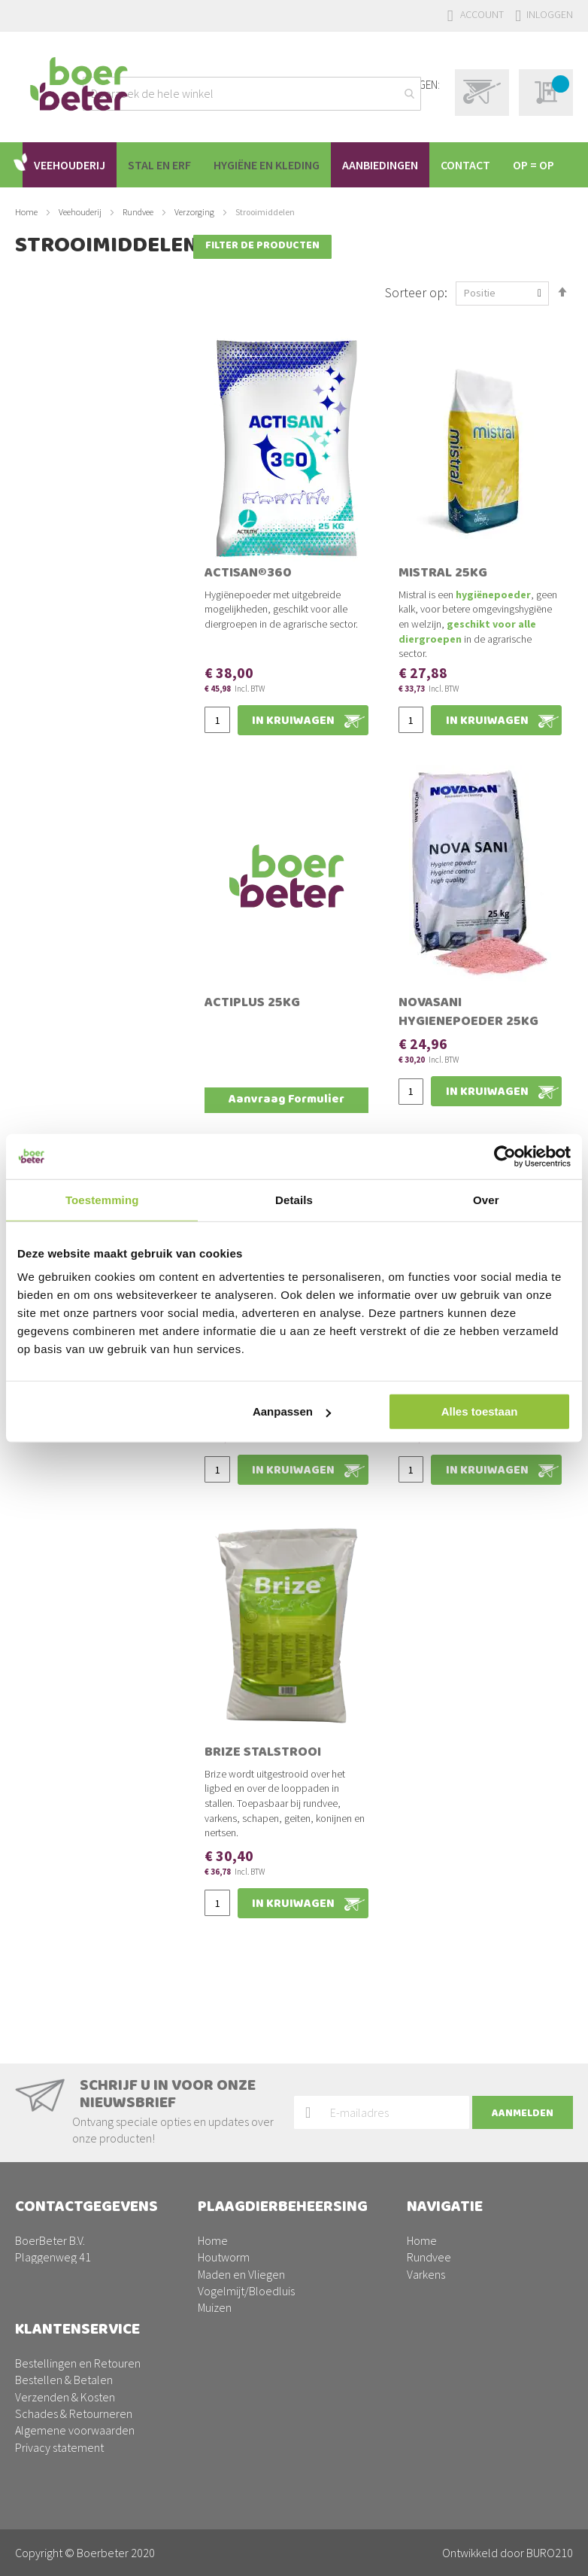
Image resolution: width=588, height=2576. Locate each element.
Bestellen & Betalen (64, 2379)
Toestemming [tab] (102, 1199)
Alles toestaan (479, 1411)
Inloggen (549, 14)
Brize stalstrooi (263, 1767)
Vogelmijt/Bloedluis (246, 2229)
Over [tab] (486, 1199)
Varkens (426, 2212)
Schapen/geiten (447, 2246)
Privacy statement (59, 2447)
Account (482, 14)
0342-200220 (84, 2246)
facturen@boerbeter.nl (72, 2280)
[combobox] (252, 94)
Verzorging (195, 257)
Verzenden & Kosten (65, 2396)
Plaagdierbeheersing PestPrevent (490, 2262)
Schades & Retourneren (73, 2413)
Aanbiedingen (440, 2280)
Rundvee (139, 257)
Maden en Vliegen (241, 2212)
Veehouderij (81, 257)
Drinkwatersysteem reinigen (266, 2280)
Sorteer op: (416, 305)
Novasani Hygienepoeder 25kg (468, 1027)
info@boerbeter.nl (60, 2262)
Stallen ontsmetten (245, 2296)
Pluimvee (430, 2229)
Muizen (215, 2246)
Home (27, 257)
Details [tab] (294, 1199)
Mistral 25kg (443, 587)
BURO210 (549, 2552)
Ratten (214, 2262)
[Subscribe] (522, 2051)
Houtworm (224, 2195)
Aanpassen (292, 1411)
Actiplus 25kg (252, 1017)
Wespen (218, 2313)
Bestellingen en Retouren (78, 2363)
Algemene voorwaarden (75, 2430)
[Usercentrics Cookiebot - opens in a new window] (505, 1156)
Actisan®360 (248, 587)
